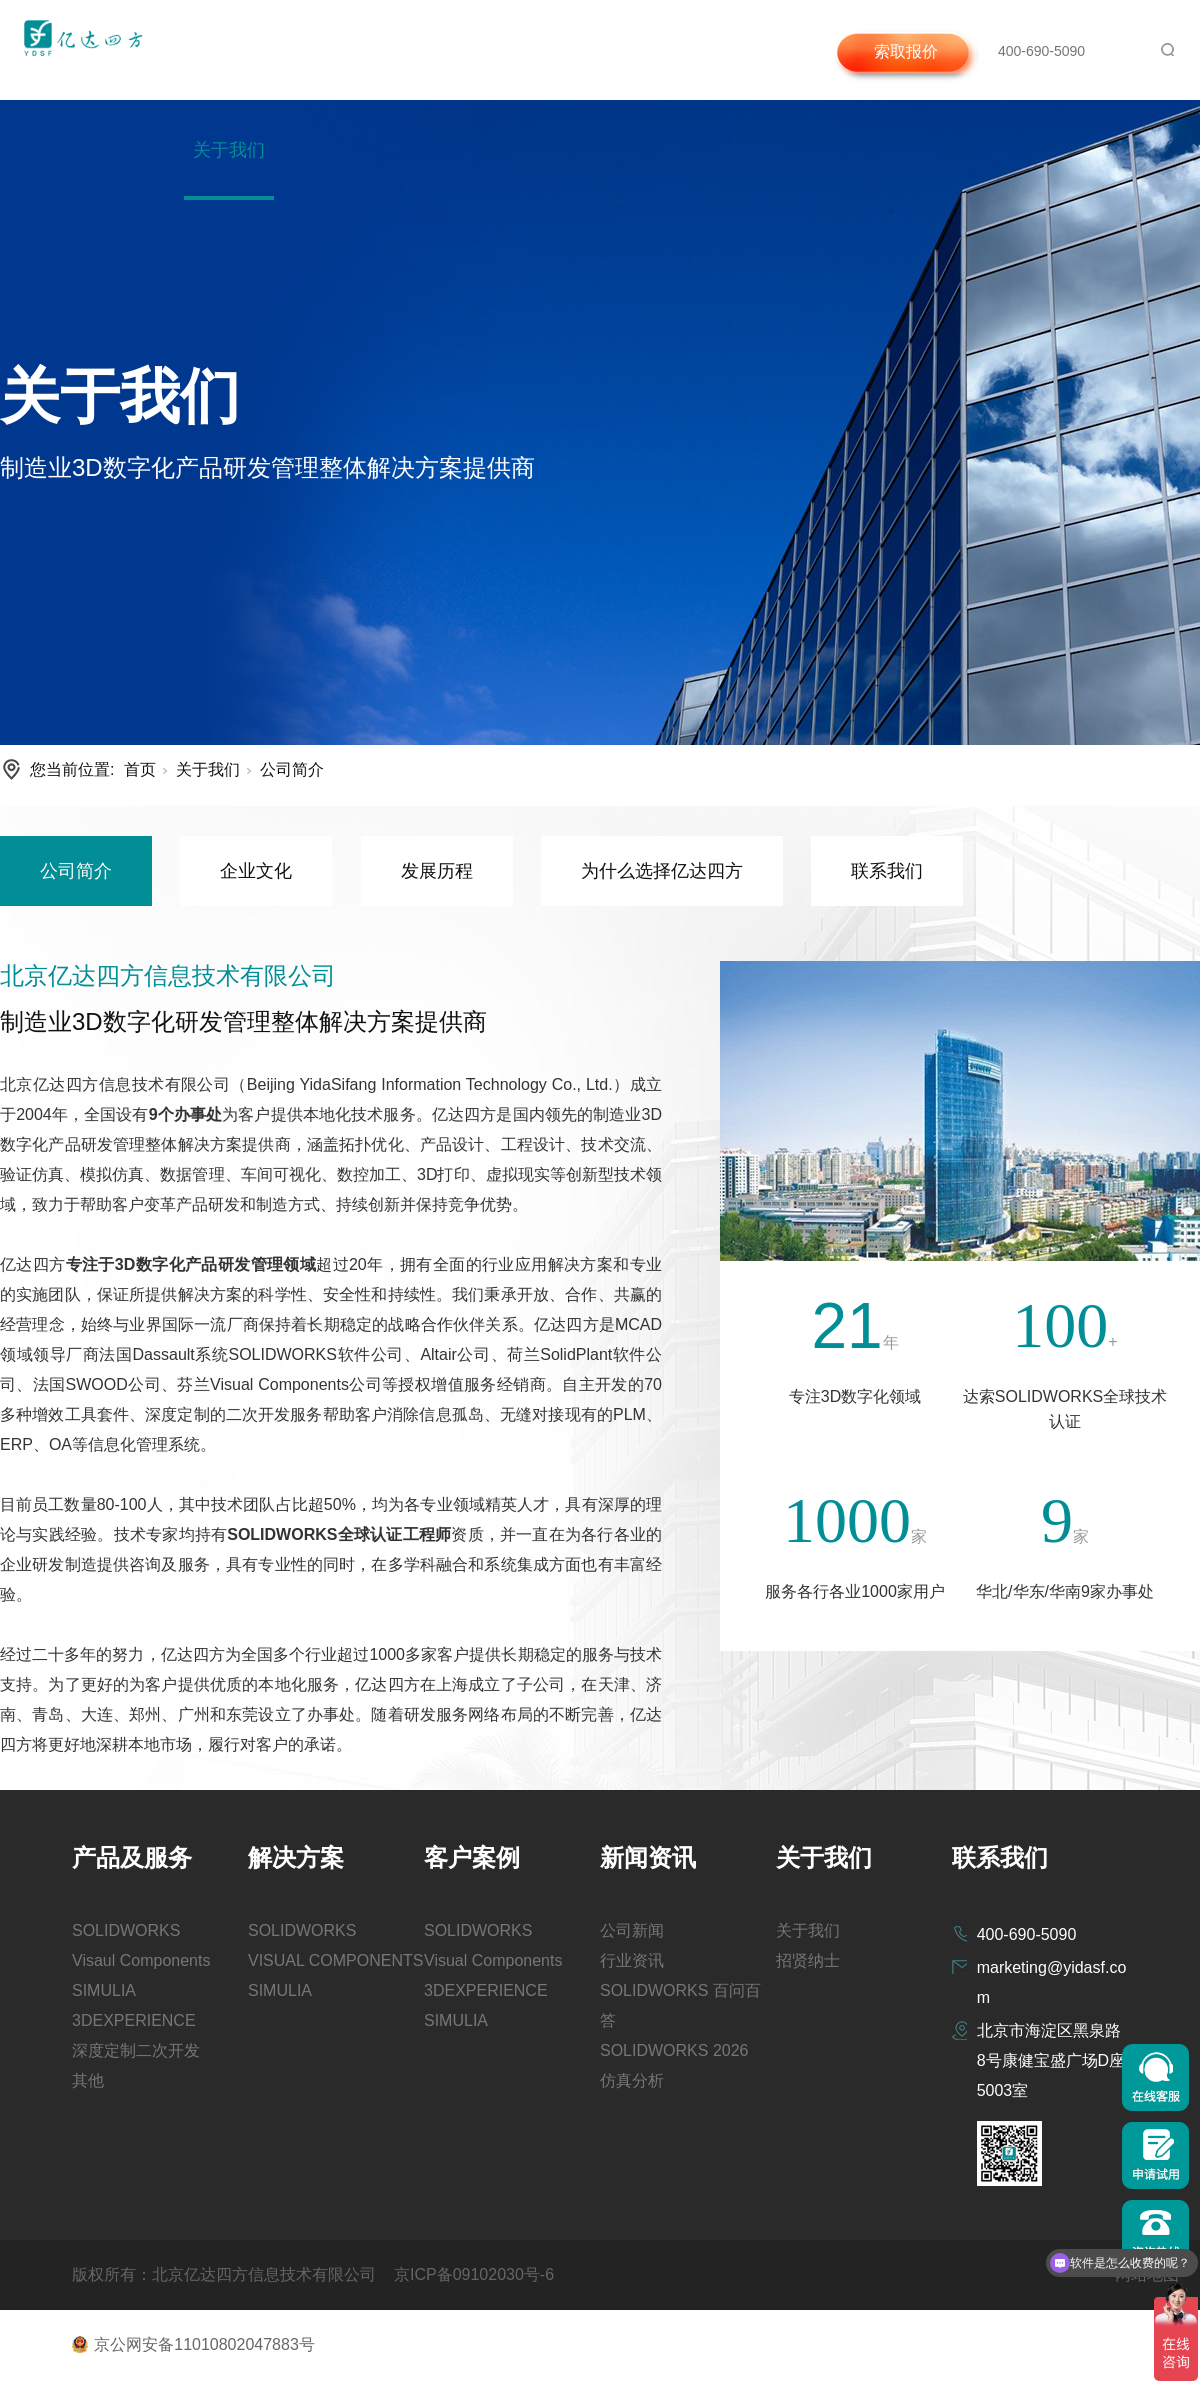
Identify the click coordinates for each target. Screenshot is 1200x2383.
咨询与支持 (671, 50)
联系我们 (887, 871)
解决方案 (391, 50)
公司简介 (292, 769)
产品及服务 (292, 50)
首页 (211, 50)
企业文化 (256, 871)
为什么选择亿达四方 (662, 871)
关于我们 (229, 150)
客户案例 (482, 50)
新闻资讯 (572, 50)
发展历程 (437, 871)
